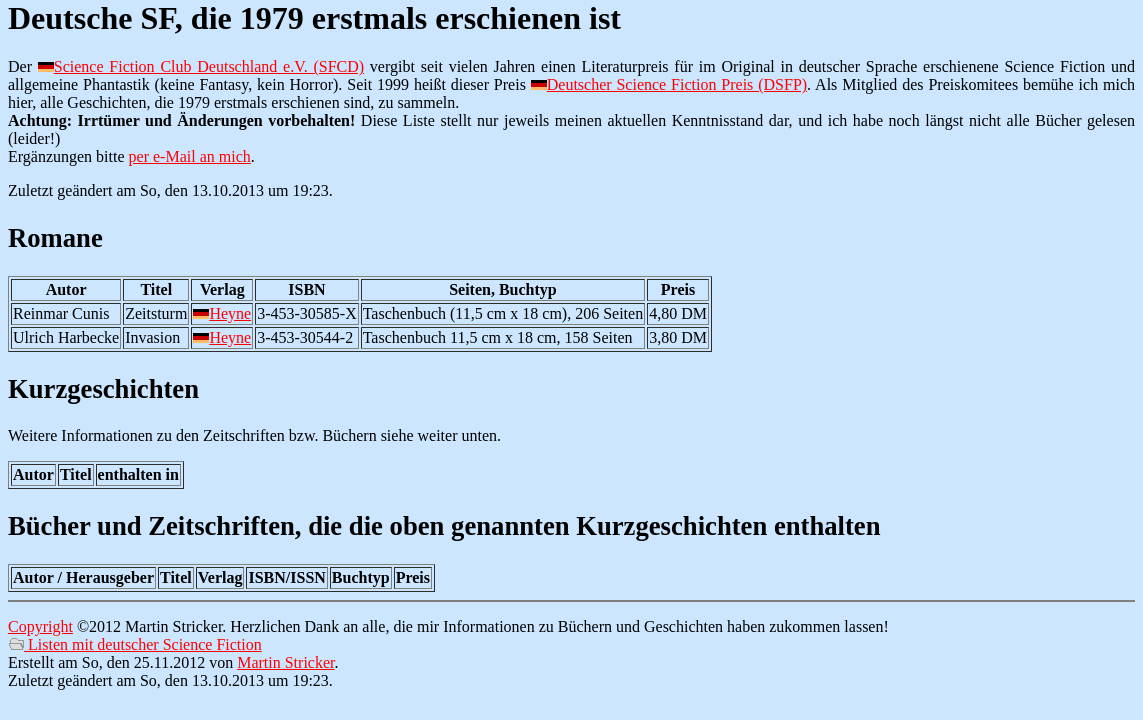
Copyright (40, 626)
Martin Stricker (285, 662)
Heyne (230, 313)
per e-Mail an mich (190, 156)
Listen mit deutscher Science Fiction (135, 644)
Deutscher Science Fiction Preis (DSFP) (677, 84)
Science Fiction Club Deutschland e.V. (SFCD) (209, 66)
